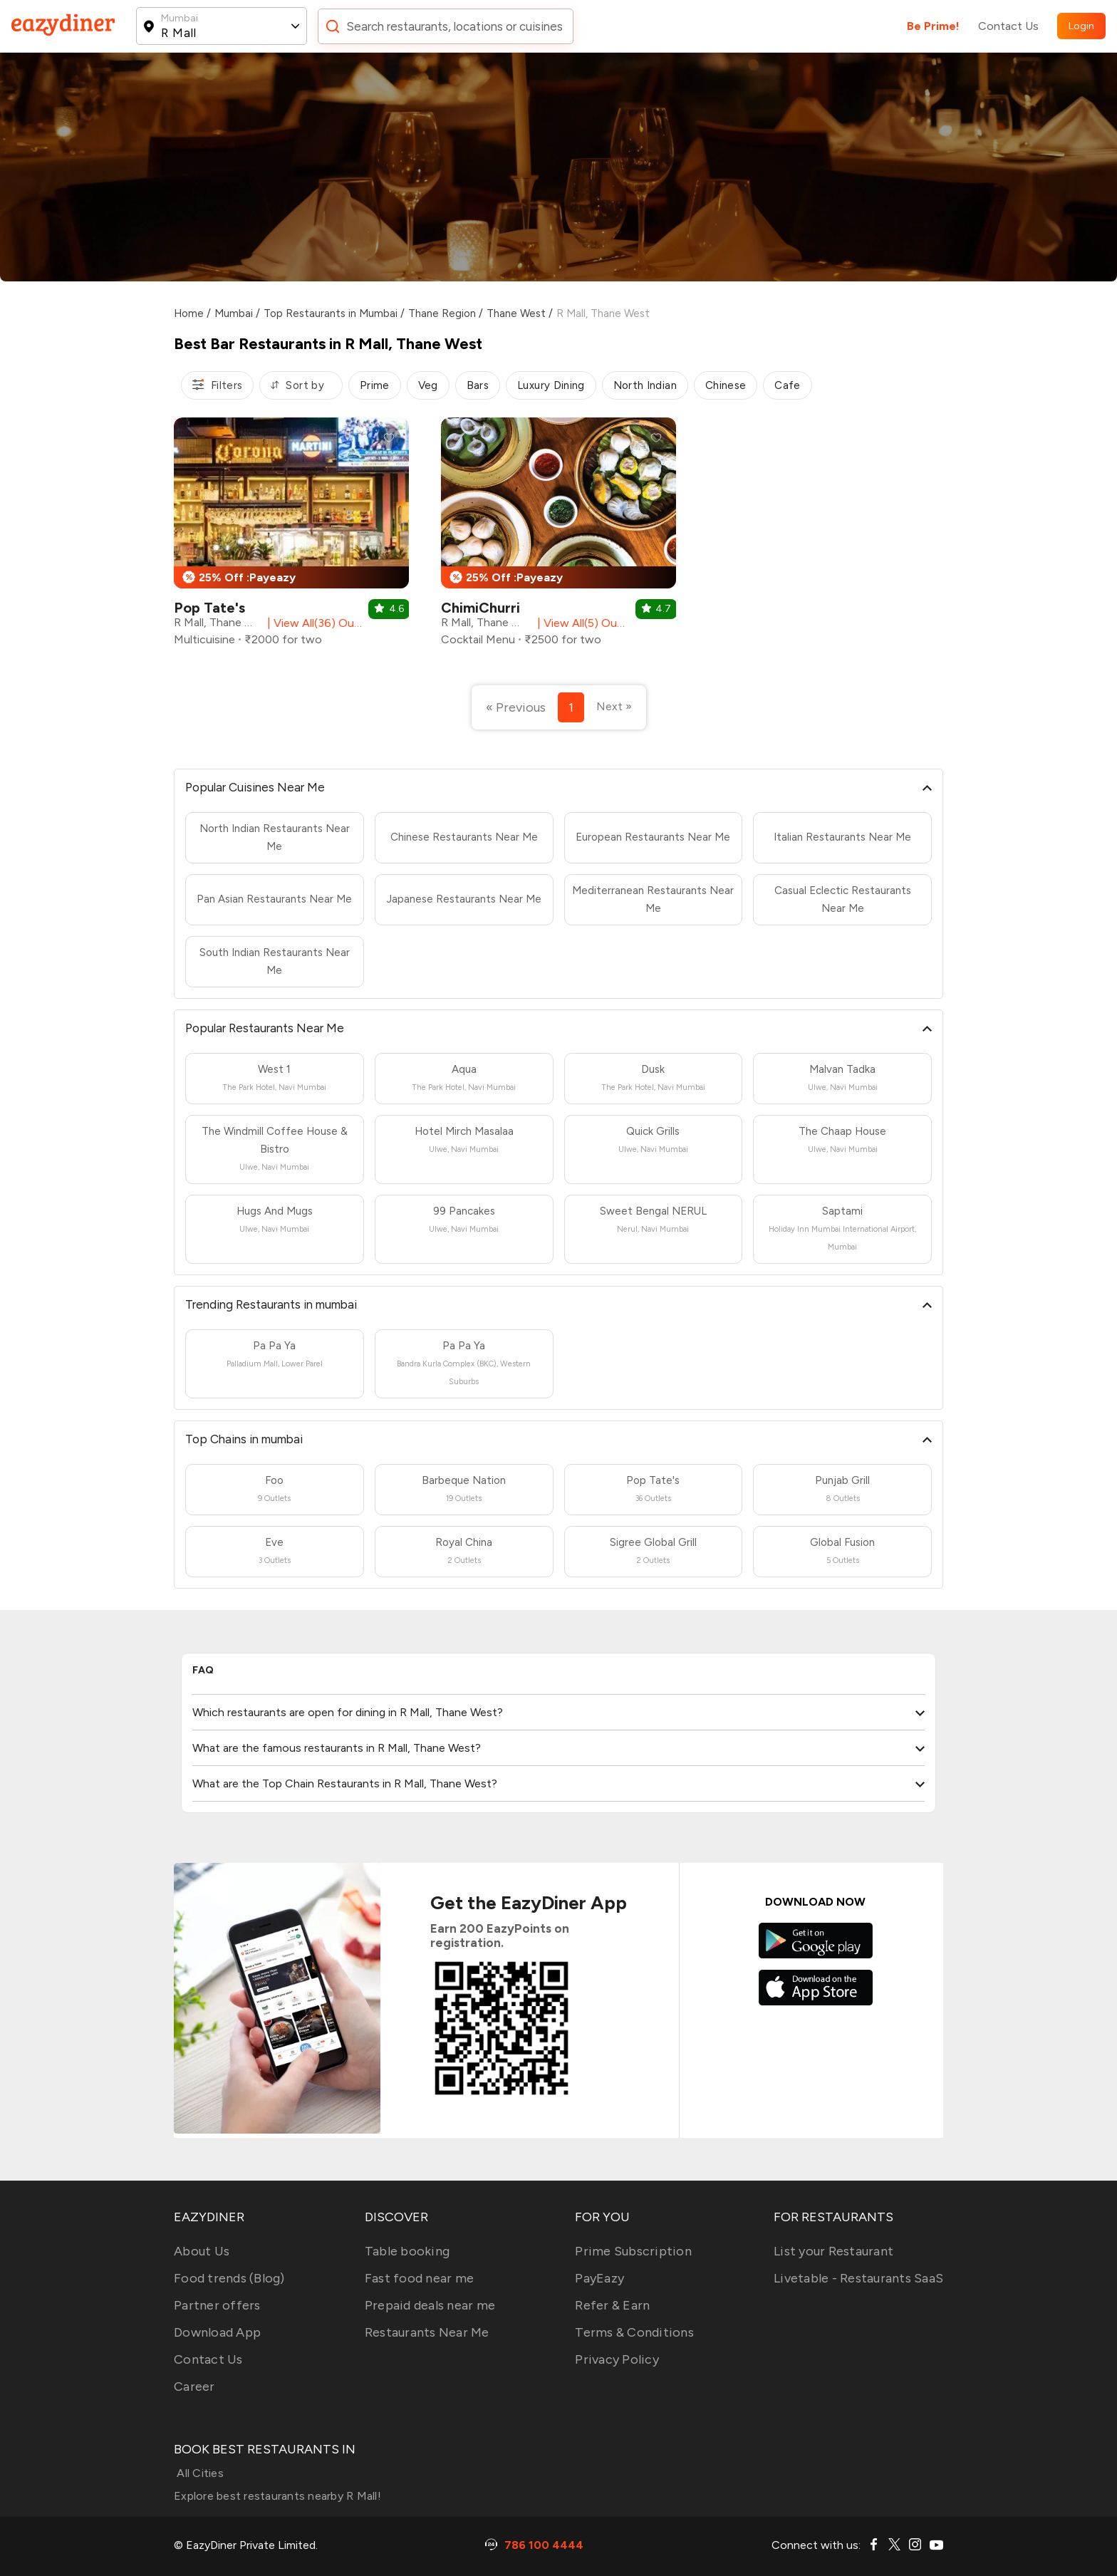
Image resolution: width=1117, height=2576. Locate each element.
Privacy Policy (617, 2359)
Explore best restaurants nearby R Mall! (277, 2496)
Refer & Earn (612, 2305)
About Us (201, 2251)
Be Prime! (933, 26)
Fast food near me (419, 2278)
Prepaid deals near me (430, 2305)
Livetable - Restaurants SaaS (858, 2278)
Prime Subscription (633, 2251)
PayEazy (599, 2278)
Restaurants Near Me (427, 2332)
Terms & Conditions (634, 2332)
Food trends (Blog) (229, 2278)
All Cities (199, 2473)
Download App (217, 2332)
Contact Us (1008, 26)
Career (194, 2386)
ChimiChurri (480, 607)
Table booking (407, 2251)
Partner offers (217, 2305)
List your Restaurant (833, 2251)
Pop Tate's (209, 607)
